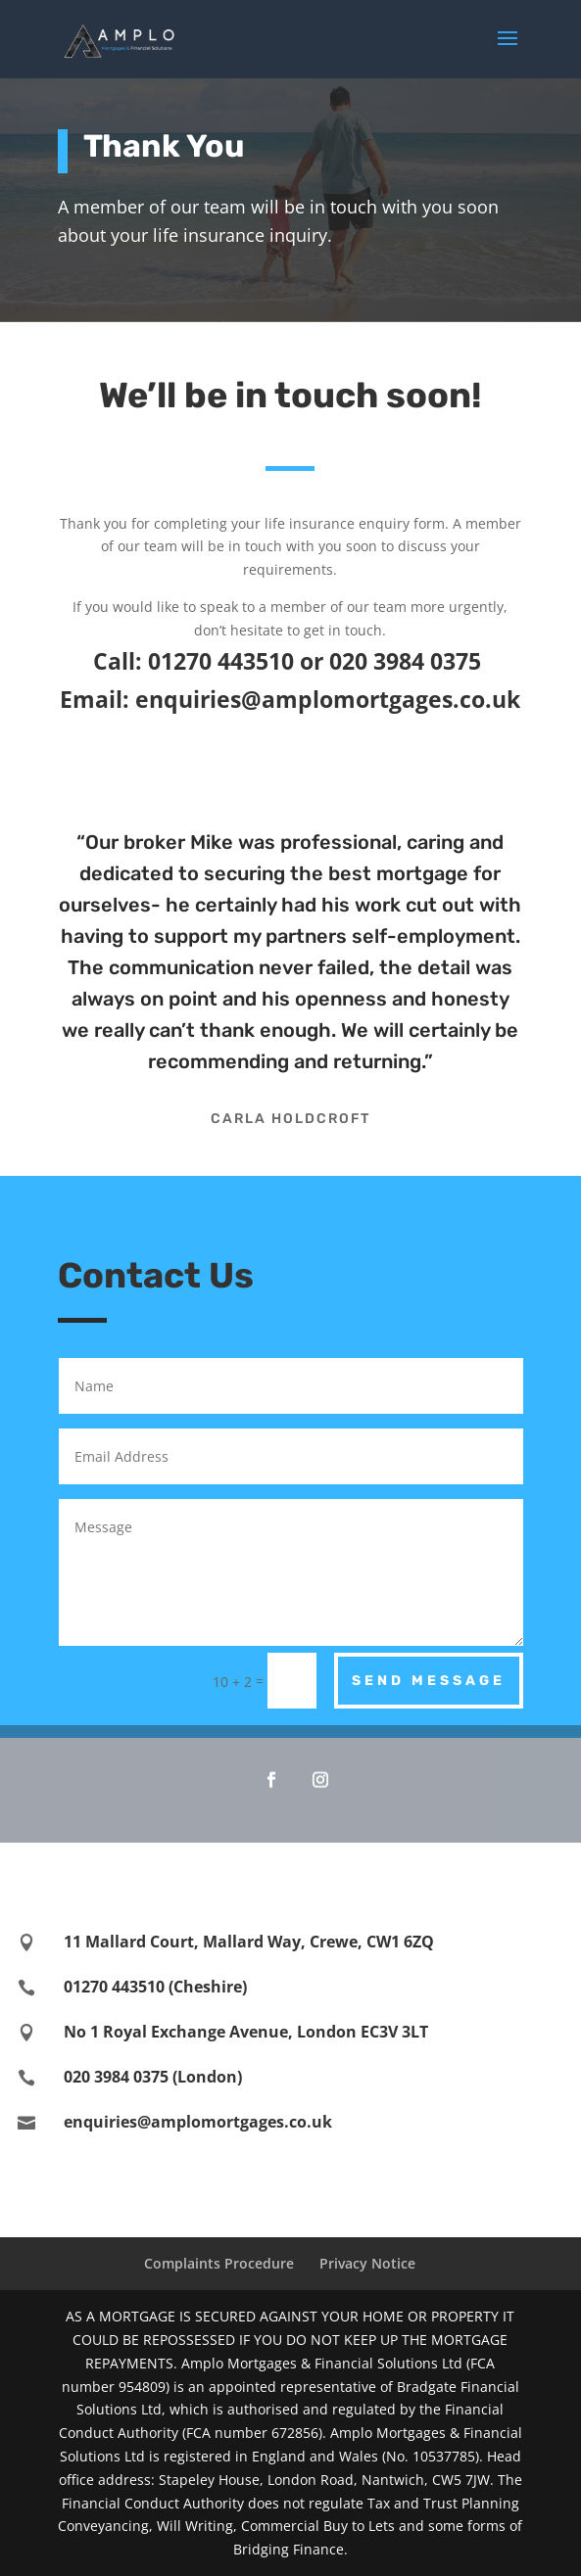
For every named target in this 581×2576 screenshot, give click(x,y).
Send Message (429, 1680)
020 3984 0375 (408, 661)
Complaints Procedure (219, 2263)
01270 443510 (221, 661)
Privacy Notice (367, 2263)
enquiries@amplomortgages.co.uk (327, 699)
